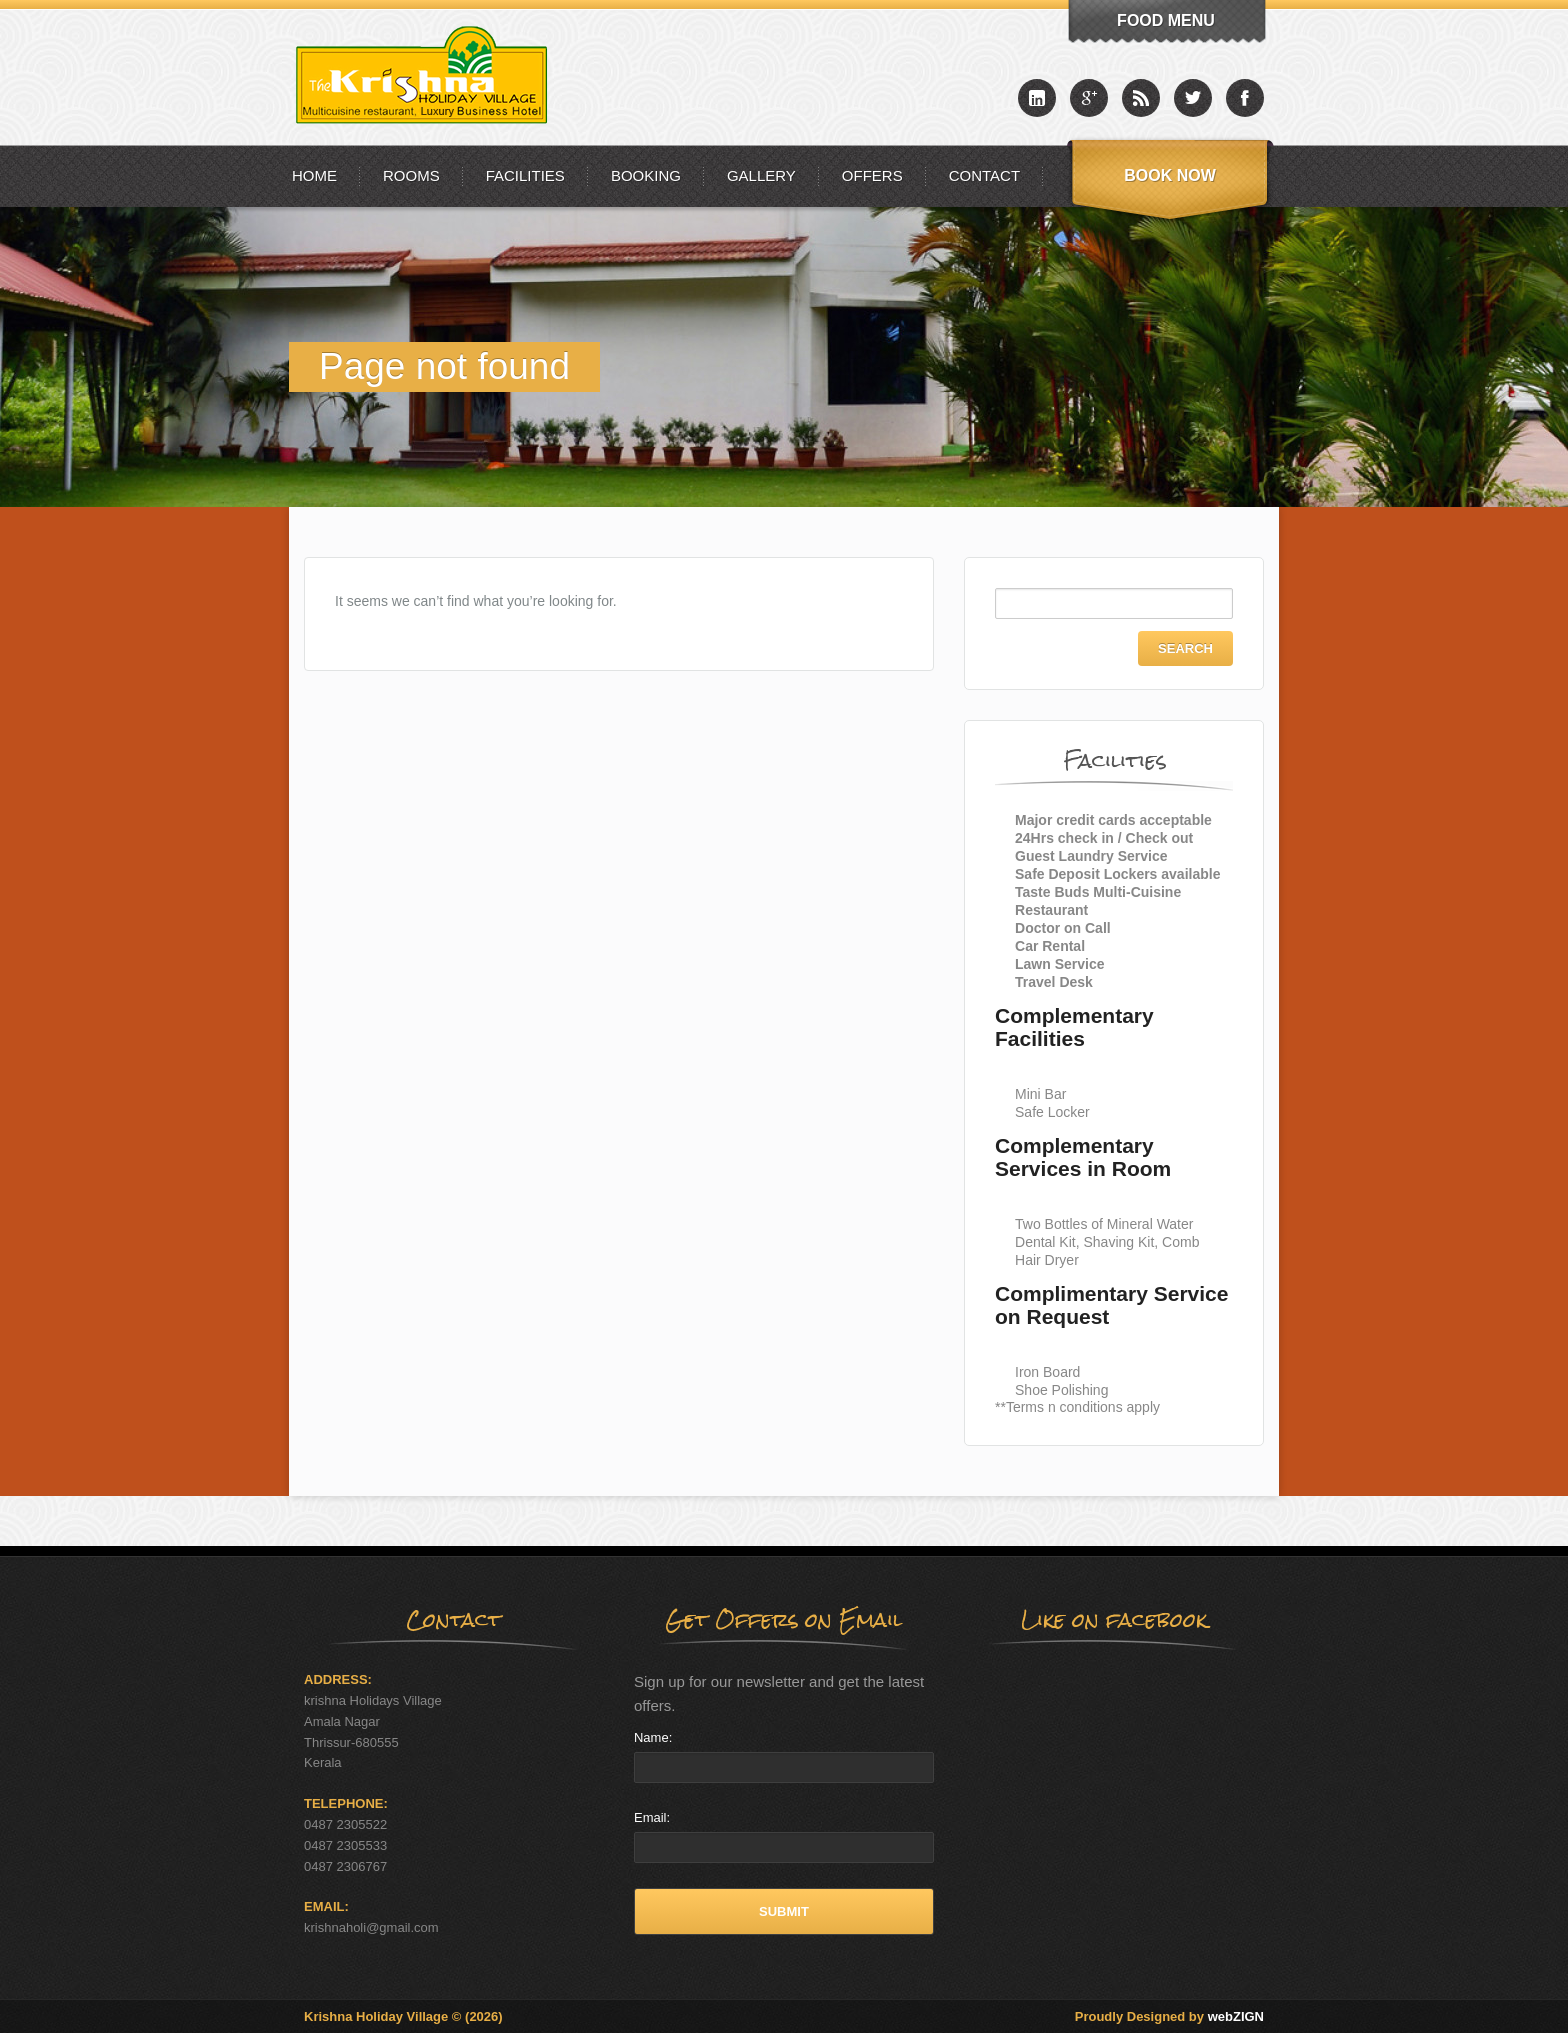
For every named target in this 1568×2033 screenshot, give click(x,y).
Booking (646, 175)
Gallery (761, 175)
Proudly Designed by (1169, 2016)
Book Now (1170, 175)
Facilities (525, 175)
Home (314, 175)
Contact (984, 175)
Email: (652, 1817)
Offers (872, 175)
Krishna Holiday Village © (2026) (403, 2016)
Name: (653, 1737)
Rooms (411, 175)
